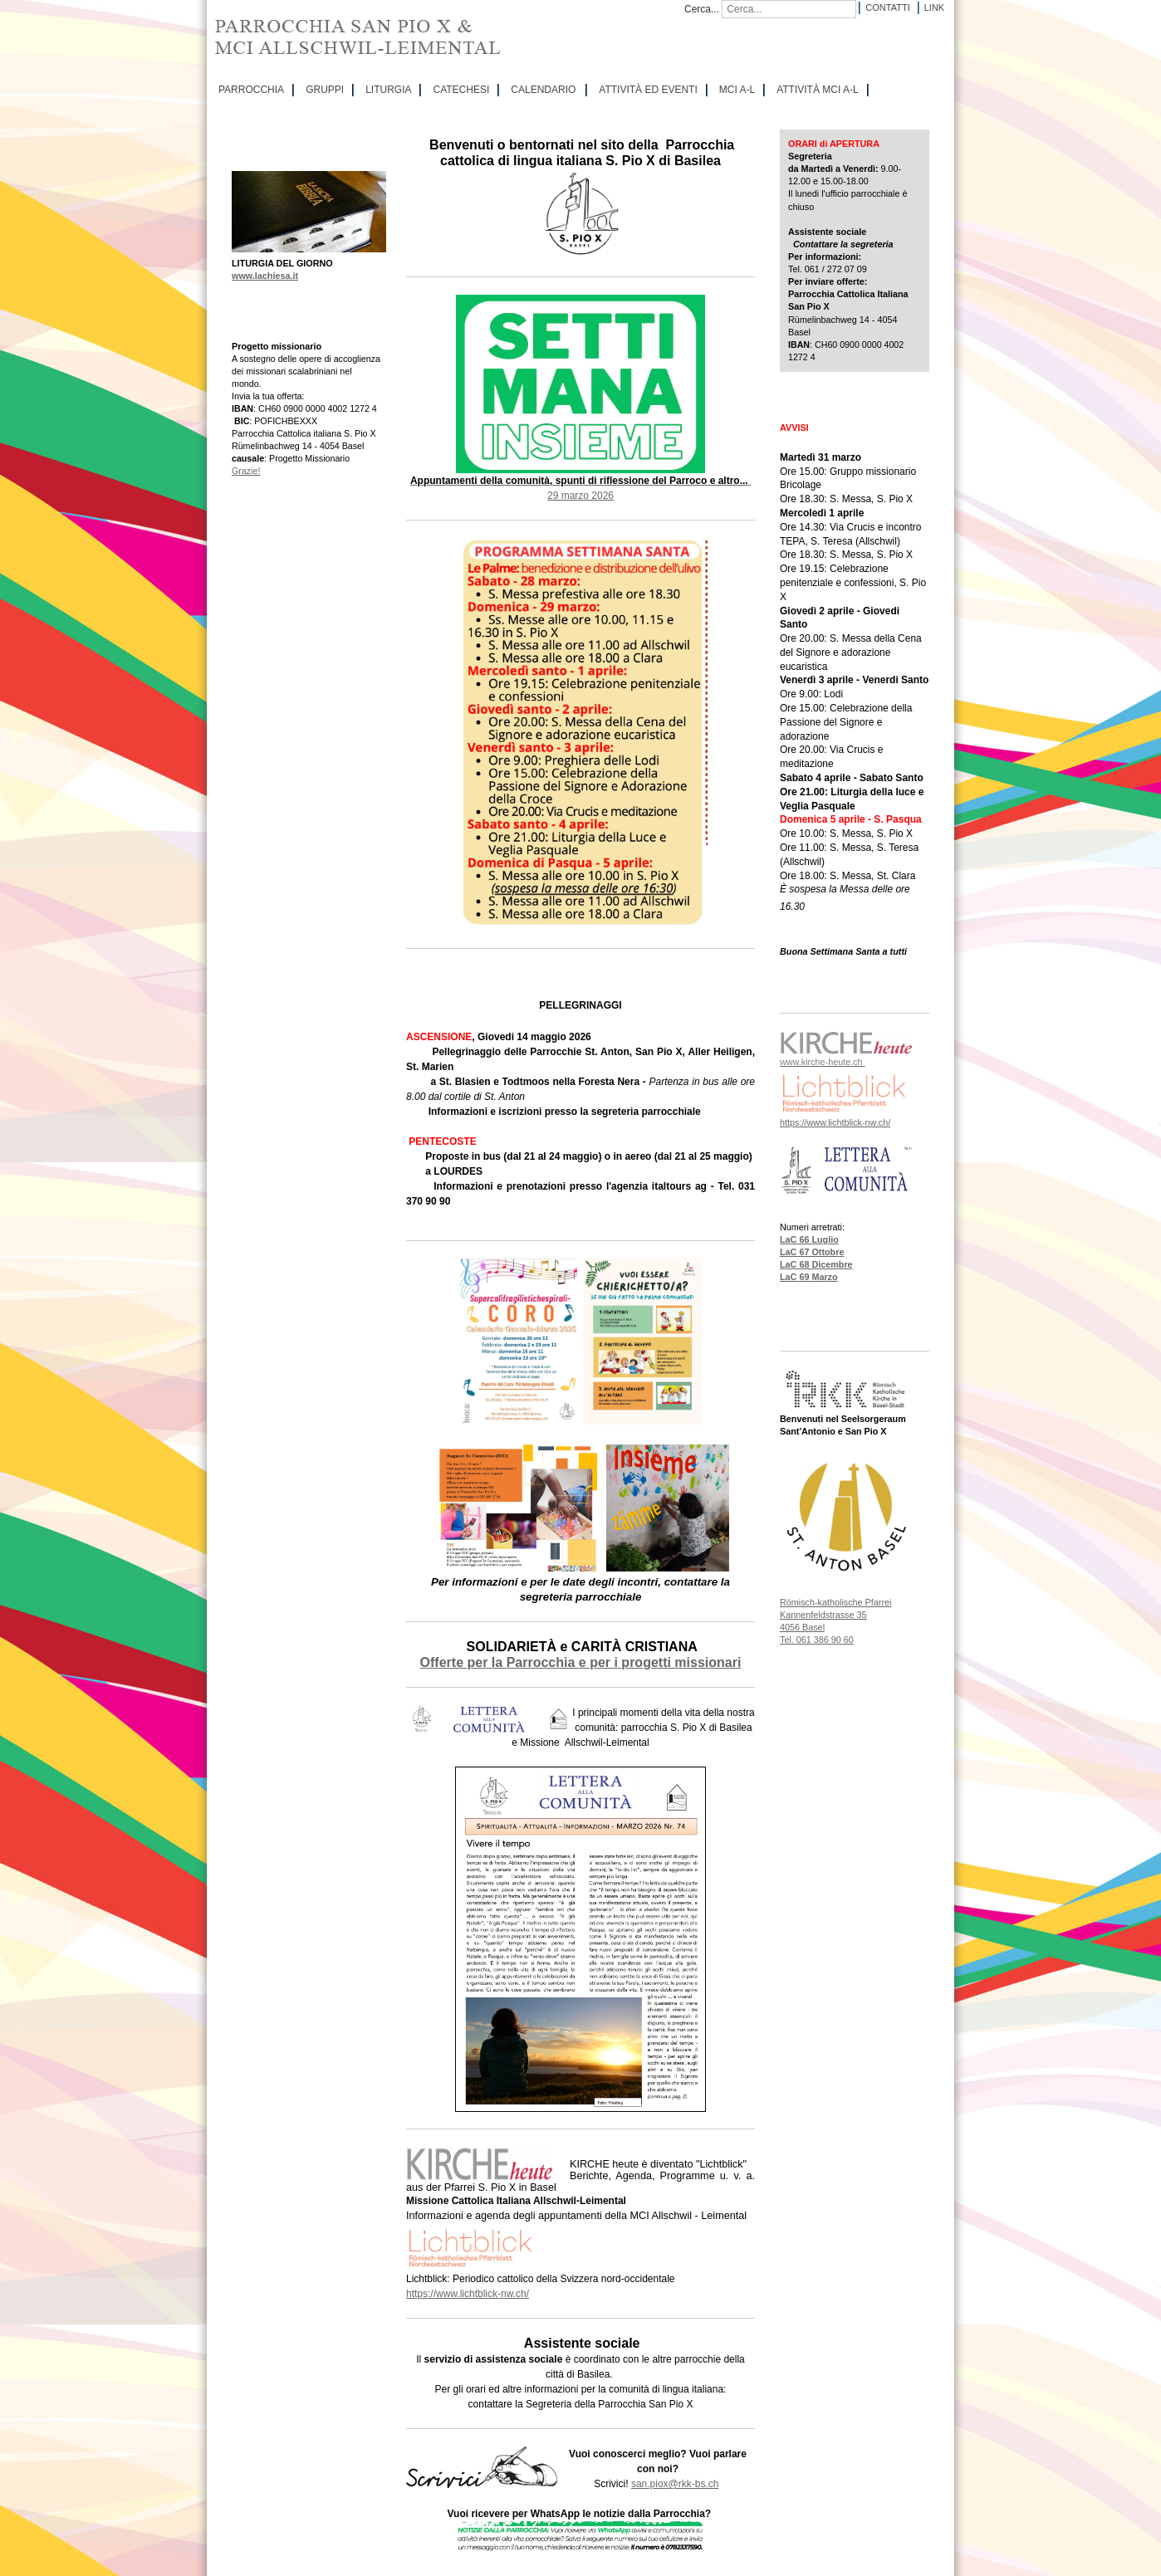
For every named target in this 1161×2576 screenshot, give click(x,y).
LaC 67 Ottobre (812, 1252)
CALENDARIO (543, 89)
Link (934, 7)
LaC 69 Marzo (809, 1277)
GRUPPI (325, 89)
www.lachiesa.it (265, 276)
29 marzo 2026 (580, 495)
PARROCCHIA (251, 89)
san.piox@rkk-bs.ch (675, 2484)
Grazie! (246, 471)
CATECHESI (461, 89)
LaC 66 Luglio (809, 1239)
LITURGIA (388, 89)
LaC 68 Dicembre (816, 1264)
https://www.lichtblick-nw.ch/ (467, 2294)
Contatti (887, 7)
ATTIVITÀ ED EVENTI (648, 89)
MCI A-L (737, 89)
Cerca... (701, 9)
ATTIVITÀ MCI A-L (817, 89)
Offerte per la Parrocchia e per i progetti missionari (581, 1662)
